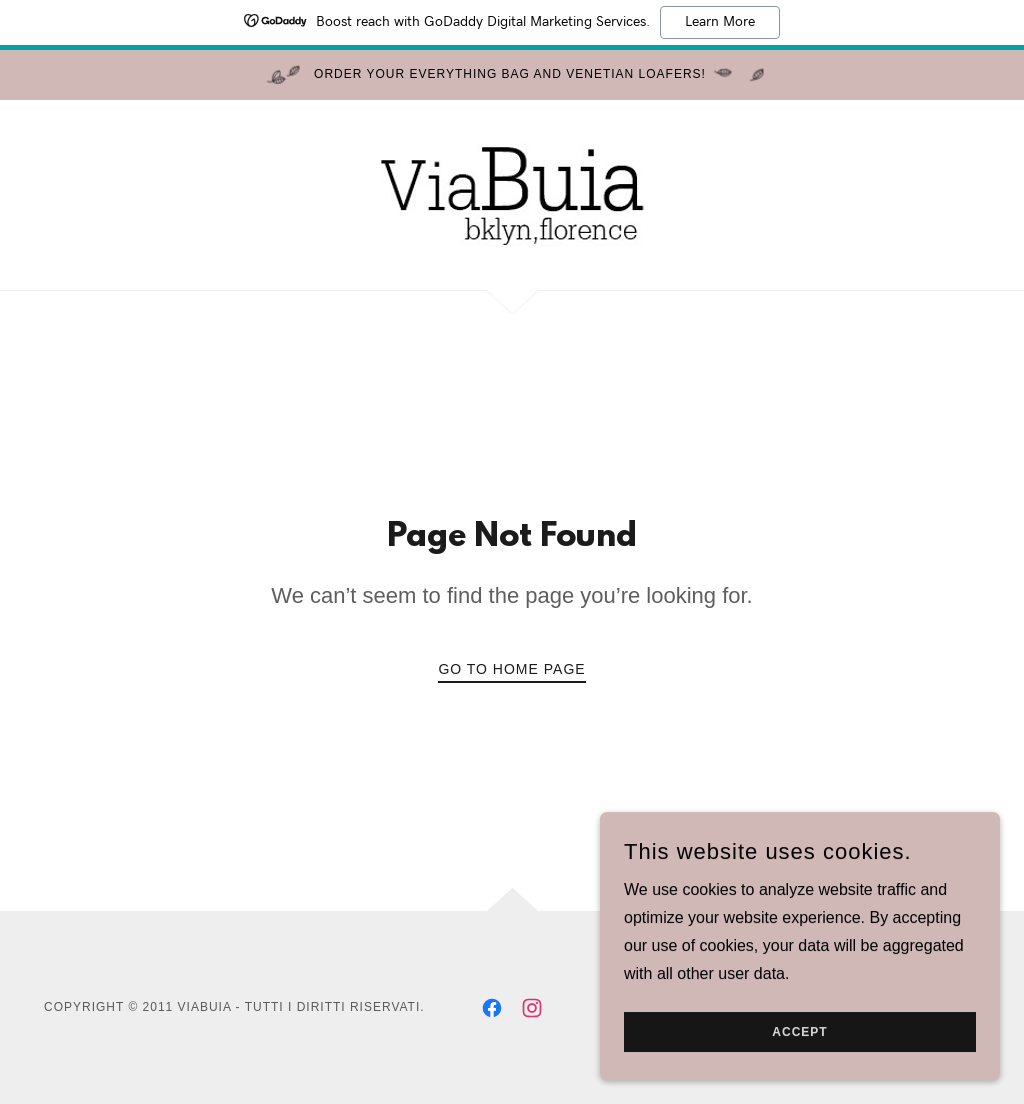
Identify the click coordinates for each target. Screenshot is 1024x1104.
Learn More (720, 22)
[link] (512, 193)
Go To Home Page (511, 669)
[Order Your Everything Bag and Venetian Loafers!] (512, 75)
